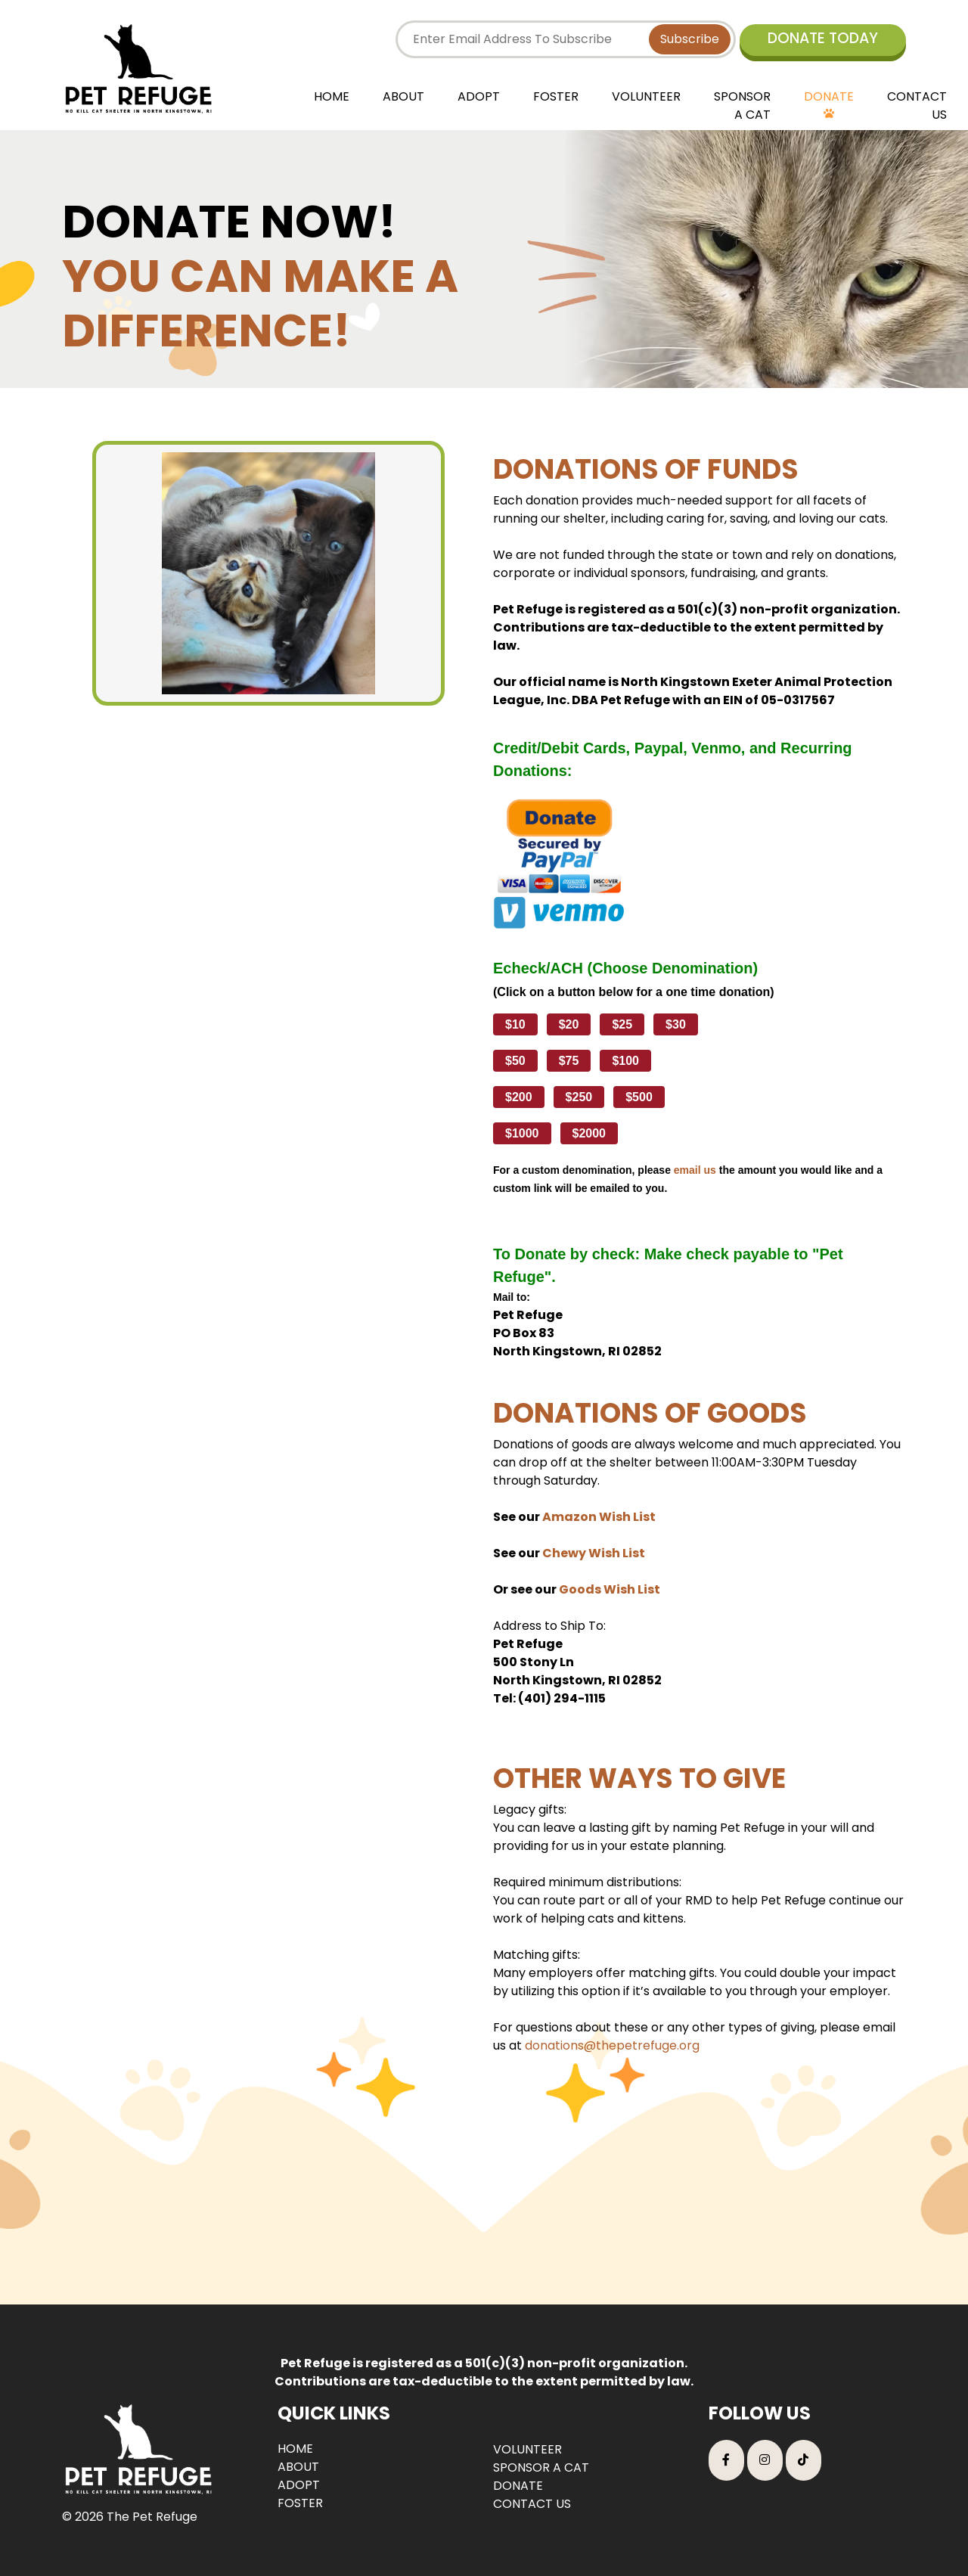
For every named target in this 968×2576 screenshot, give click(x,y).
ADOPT (479, 96)
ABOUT (403, 96)
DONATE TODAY (823, 38)
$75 (569, 1060)
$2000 (589, 1133)
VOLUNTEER (646, 96)
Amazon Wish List (599, 1516)
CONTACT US (917, 105)
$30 (676, 1024)
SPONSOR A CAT (742, 105)
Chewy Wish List (593, 1553)
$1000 (522, 1133)
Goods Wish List (609, 1589)
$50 (515, 1060)
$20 (569, 1024)
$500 (639, 1097)
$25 (622, 1024)
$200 (518, 1097)
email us (695, 1170)
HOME (331, 96)
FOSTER (556, 96)
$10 (515, 1024)
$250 (579, 1097)
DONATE (829, 96)
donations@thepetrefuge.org (612, 2045)
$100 (625, 1060)
